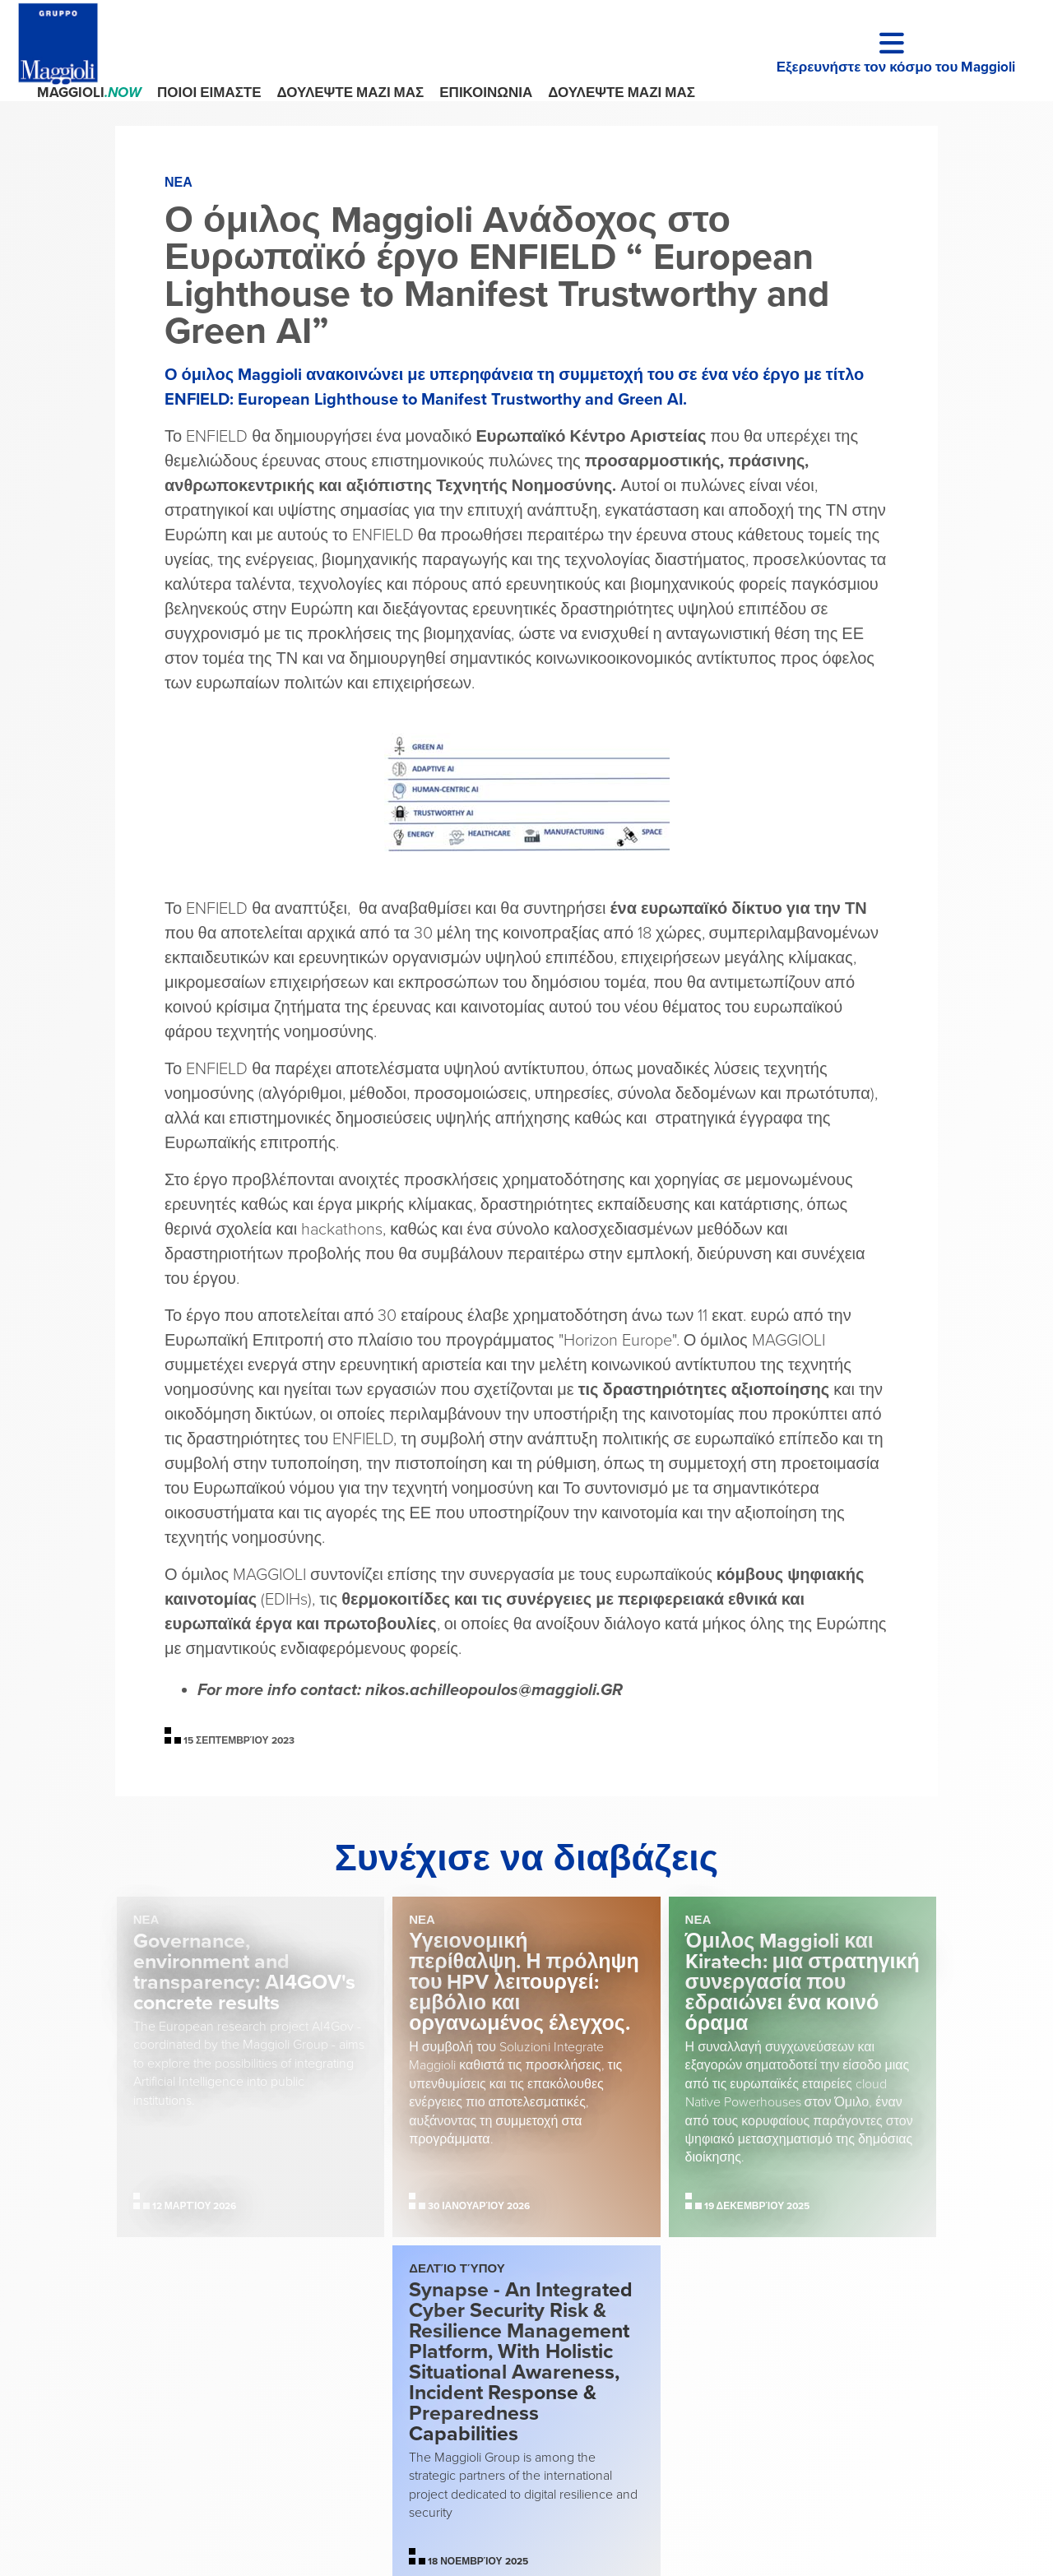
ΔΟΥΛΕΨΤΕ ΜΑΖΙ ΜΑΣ (350, 92)
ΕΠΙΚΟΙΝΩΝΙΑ (485, 92)
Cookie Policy (899, 2415)
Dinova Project (866, 2539)
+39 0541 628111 (572, 2414)
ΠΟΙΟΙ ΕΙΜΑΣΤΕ (209, 92)
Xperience (1011, 2539)
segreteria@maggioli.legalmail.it (623, 2457)
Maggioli (89, 92)
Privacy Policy (812, 2415)
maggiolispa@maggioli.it (614, 2435)
